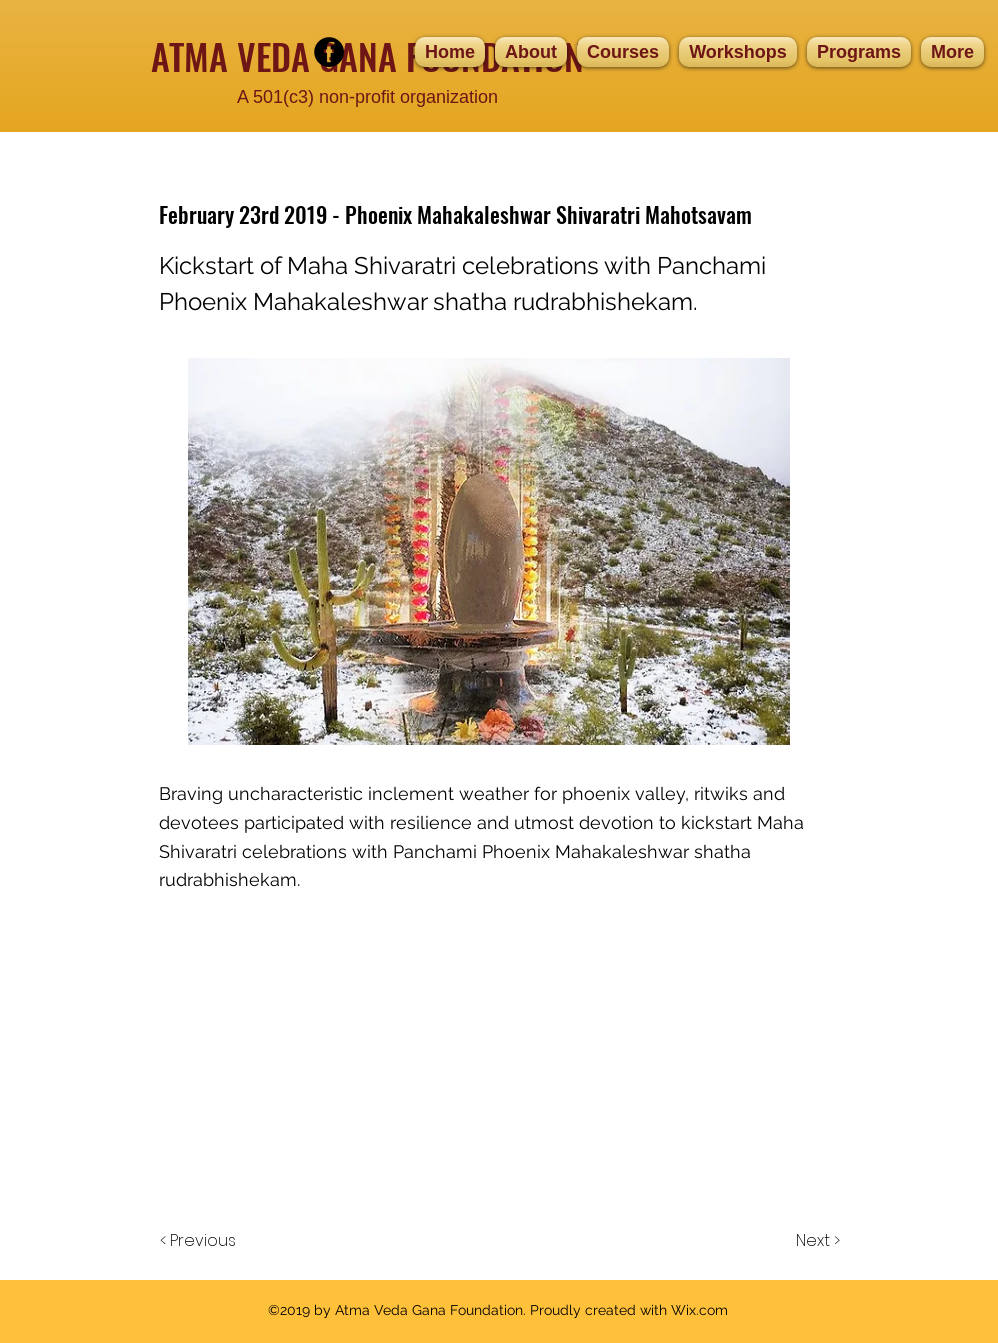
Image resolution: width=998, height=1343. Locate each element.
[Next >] (816, 1241)
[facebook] (329, 52)
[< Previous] (201, 1241)
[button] (623, 52)
